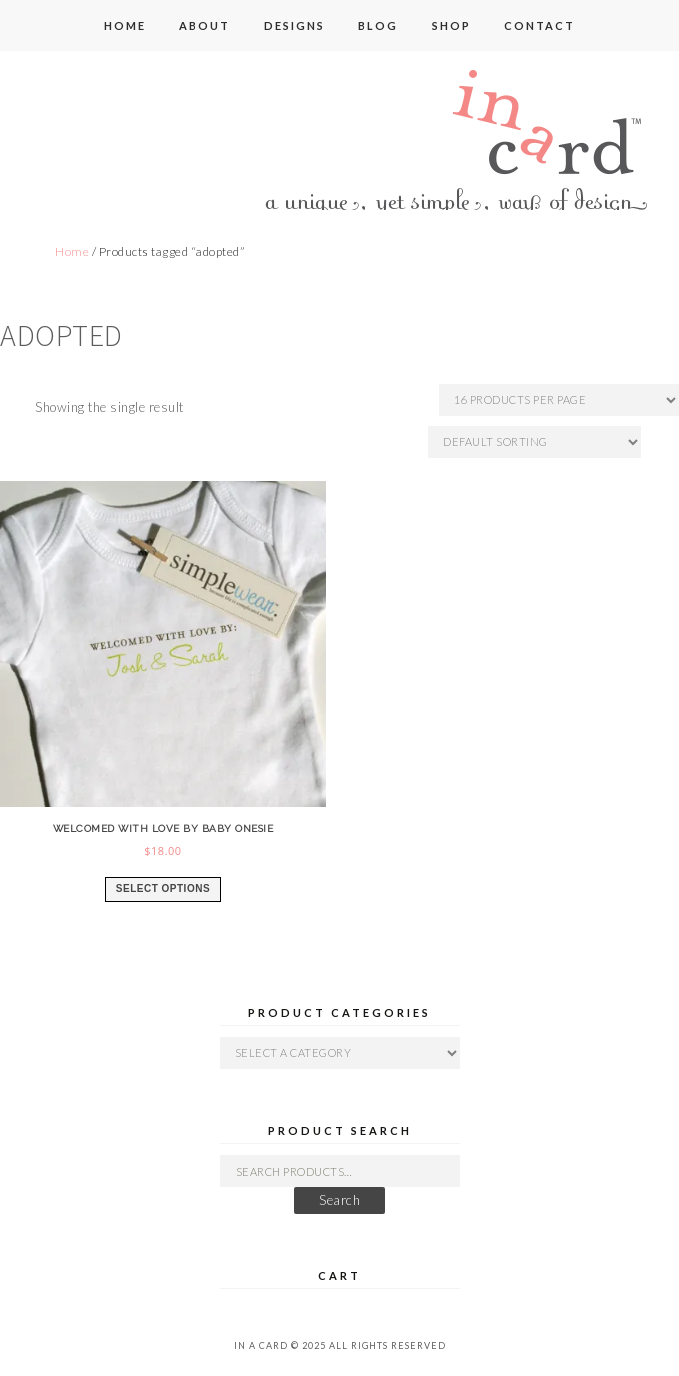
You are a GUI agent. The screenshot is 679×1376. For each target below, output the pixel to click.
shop (451, 25)
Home (72, 251)
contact (539, 25)
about (204, 25)
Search (339, 1200)
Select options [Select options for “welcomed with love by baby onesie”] (163, 888)
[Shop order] (534, 442)
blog (378, 25)
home (125, 25)
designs (294, 25)
